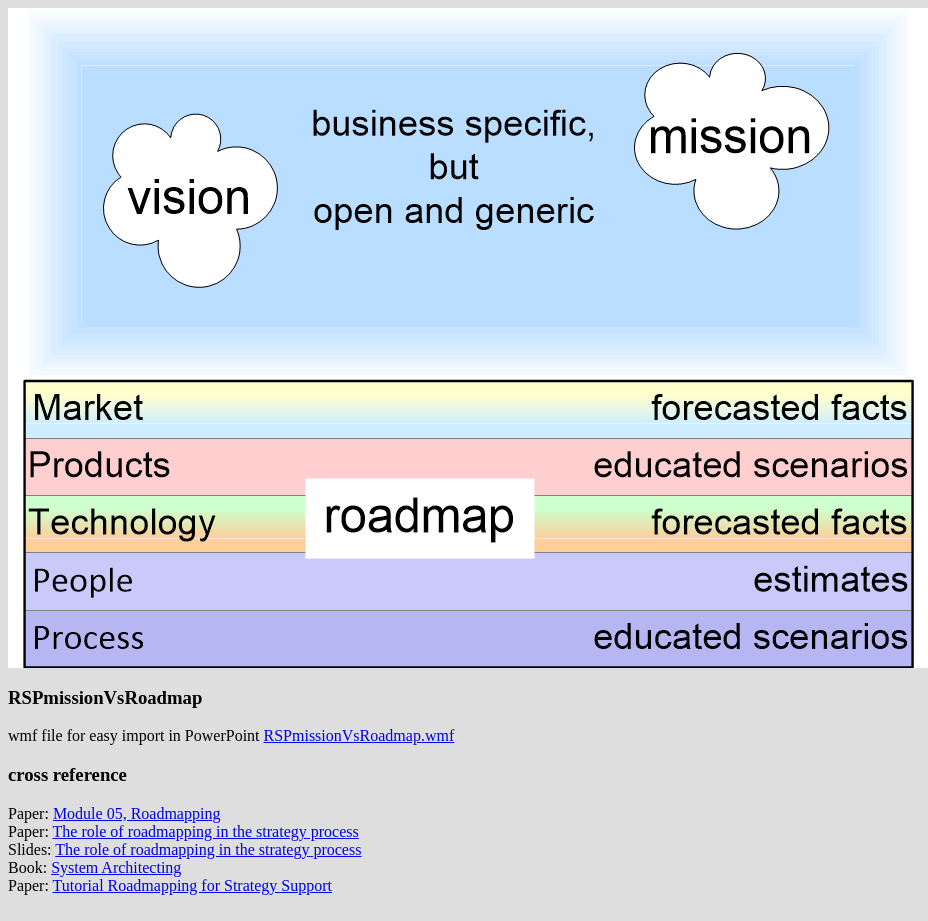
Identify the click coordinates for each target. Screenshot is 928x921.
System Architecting (116, 867)
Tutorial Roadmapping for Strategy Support (192, 885)
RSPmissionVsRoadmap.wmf (359, 735)
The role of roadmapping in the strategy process (206, 831)
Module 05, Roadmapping (137, 813)
